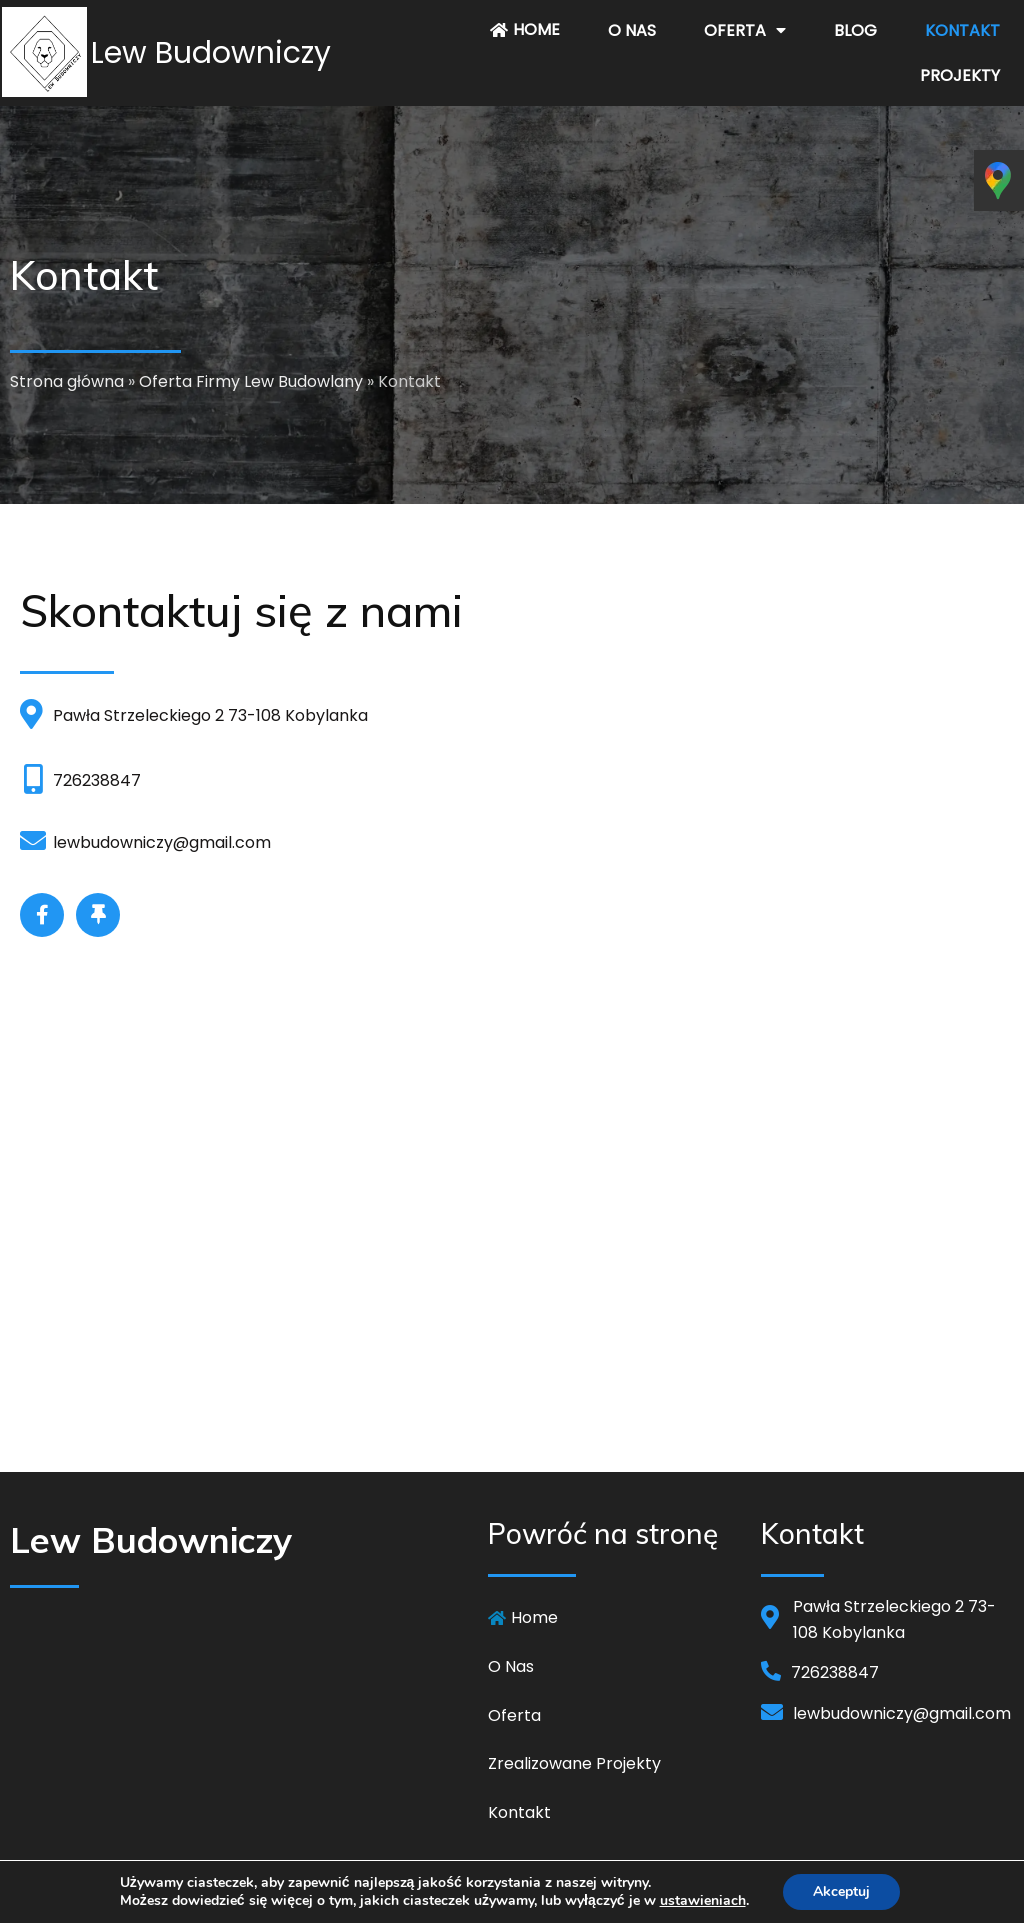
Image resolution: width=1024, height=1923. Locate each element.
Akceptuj (841, 1891)
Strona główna (67, 381)
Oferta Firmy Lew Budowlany (251, 381)
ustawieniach (703, 1901)
